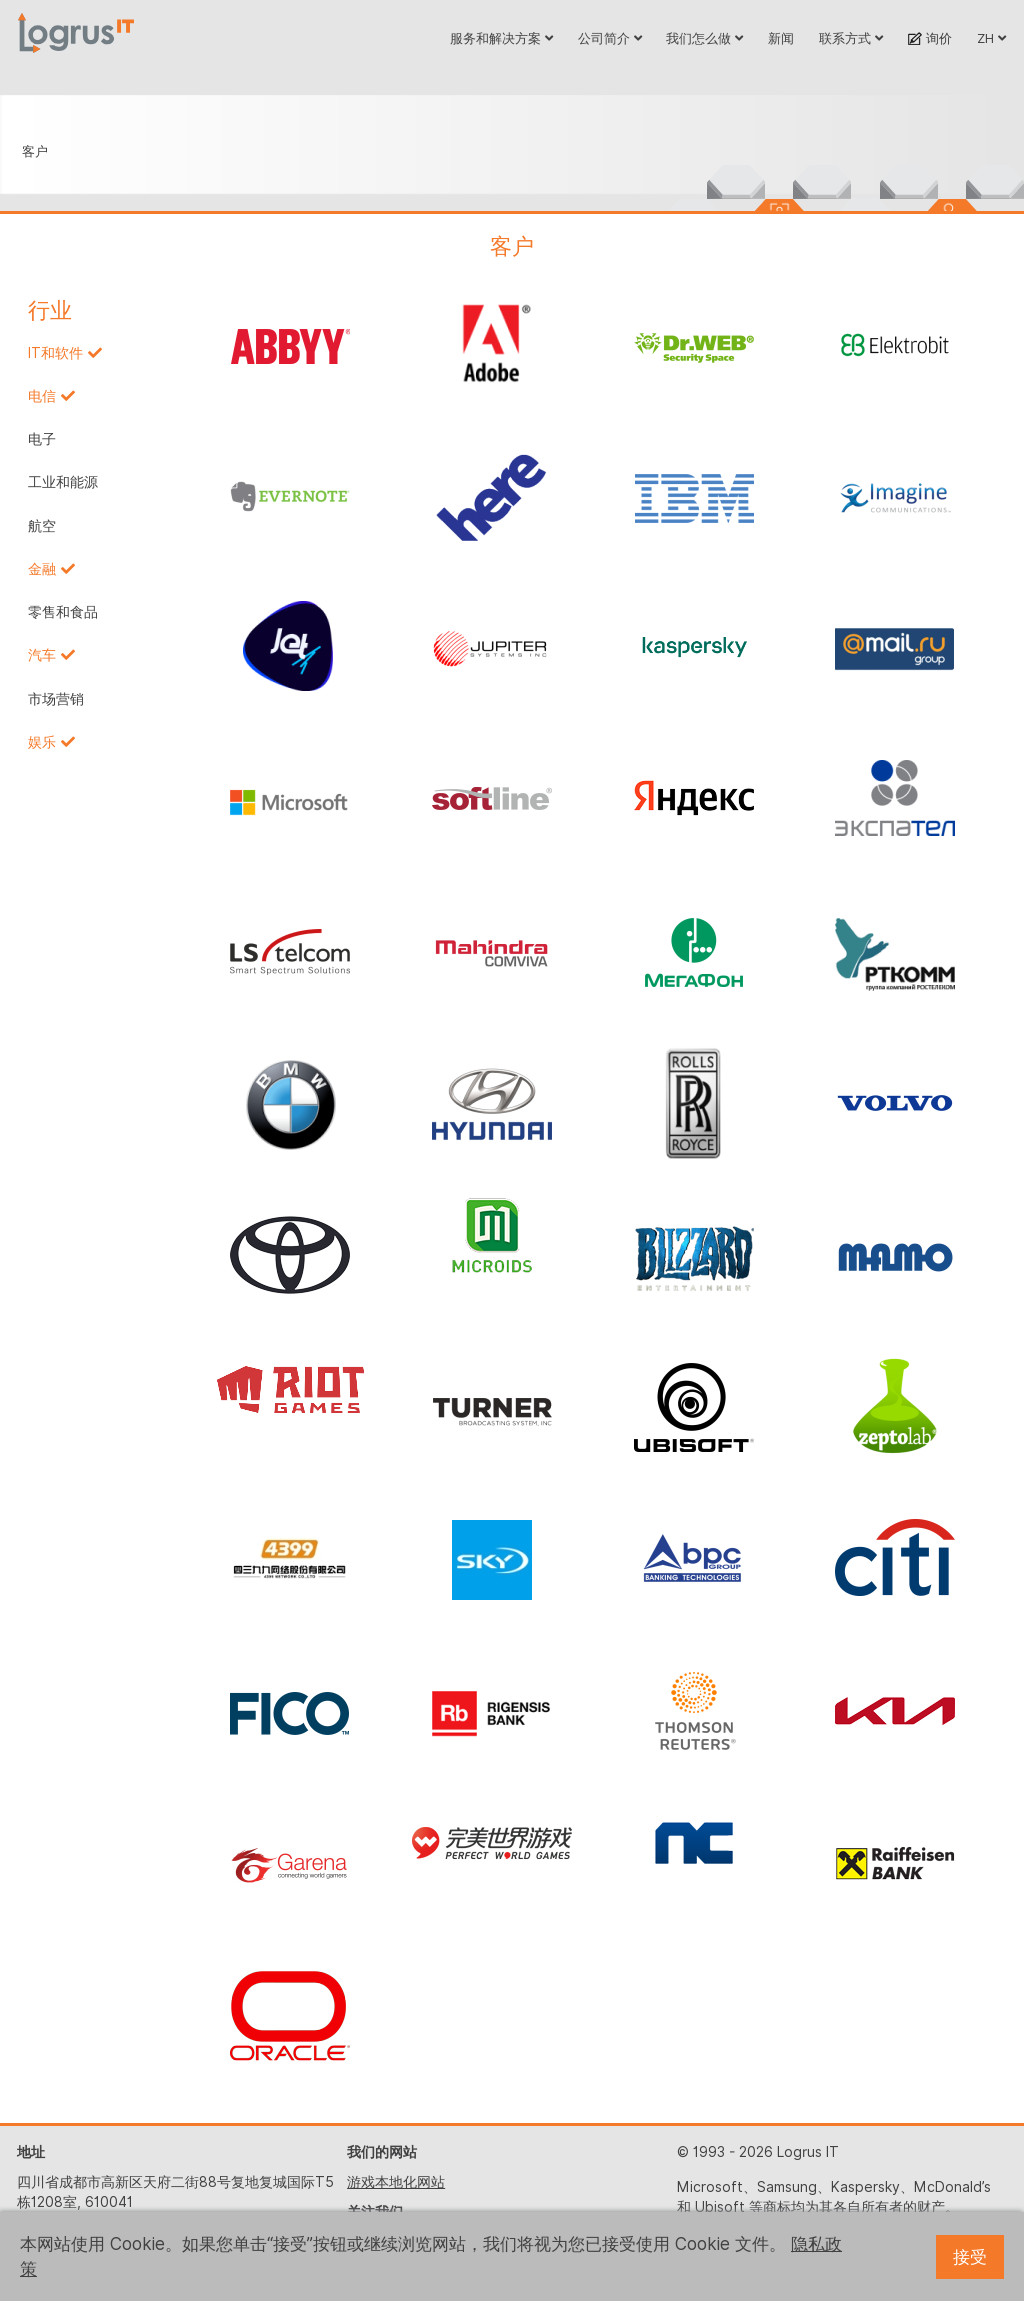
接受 (970, 2257)
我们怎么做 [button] (704, 38)
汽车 (42, 655)
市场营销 (56, 699)
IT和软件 (55, 353)
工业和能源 (63, 482)
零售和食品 (63, 612)
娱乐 (42, 742)
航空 (42, 526)
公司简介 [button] (610, 38)
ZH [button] (991, 38)
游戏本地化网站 (396, 2182)
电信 (42, 396)
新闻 (781, 38)
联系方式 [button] (851, 38)
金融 (42, 569)
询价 (929, 38)
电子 (42, 439)
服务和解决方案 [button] (501, 38)
